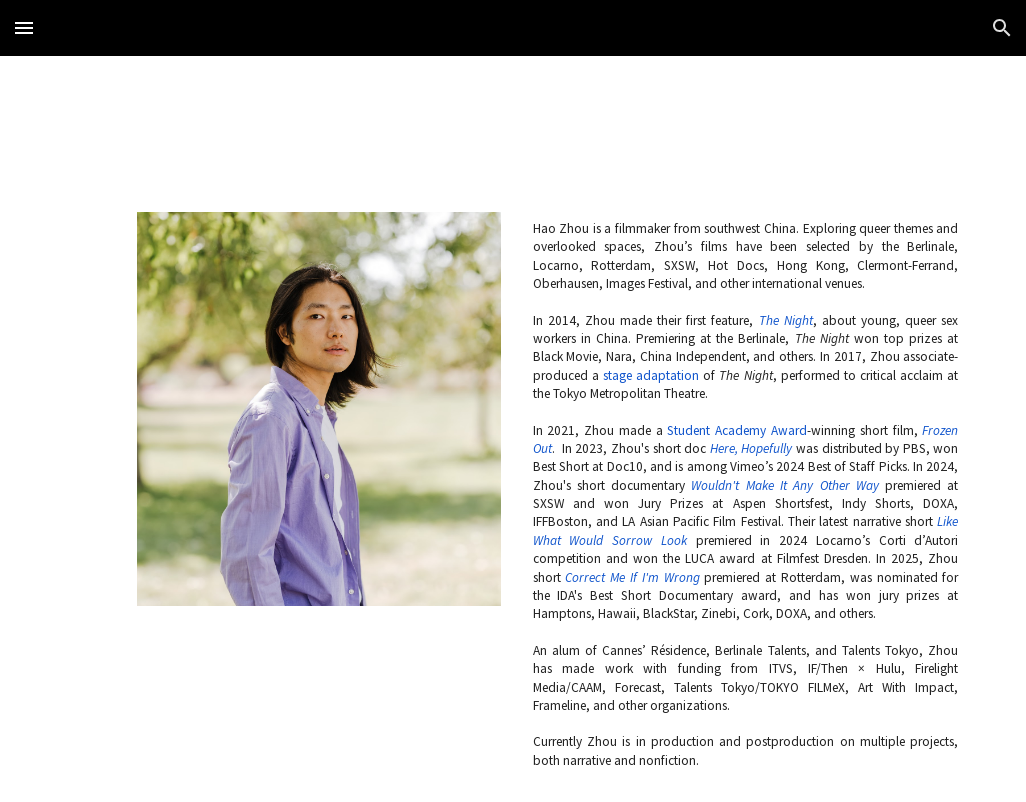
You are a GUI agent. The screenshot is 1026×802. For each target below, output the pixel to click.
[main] (746, 495)
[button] (24, 27)
